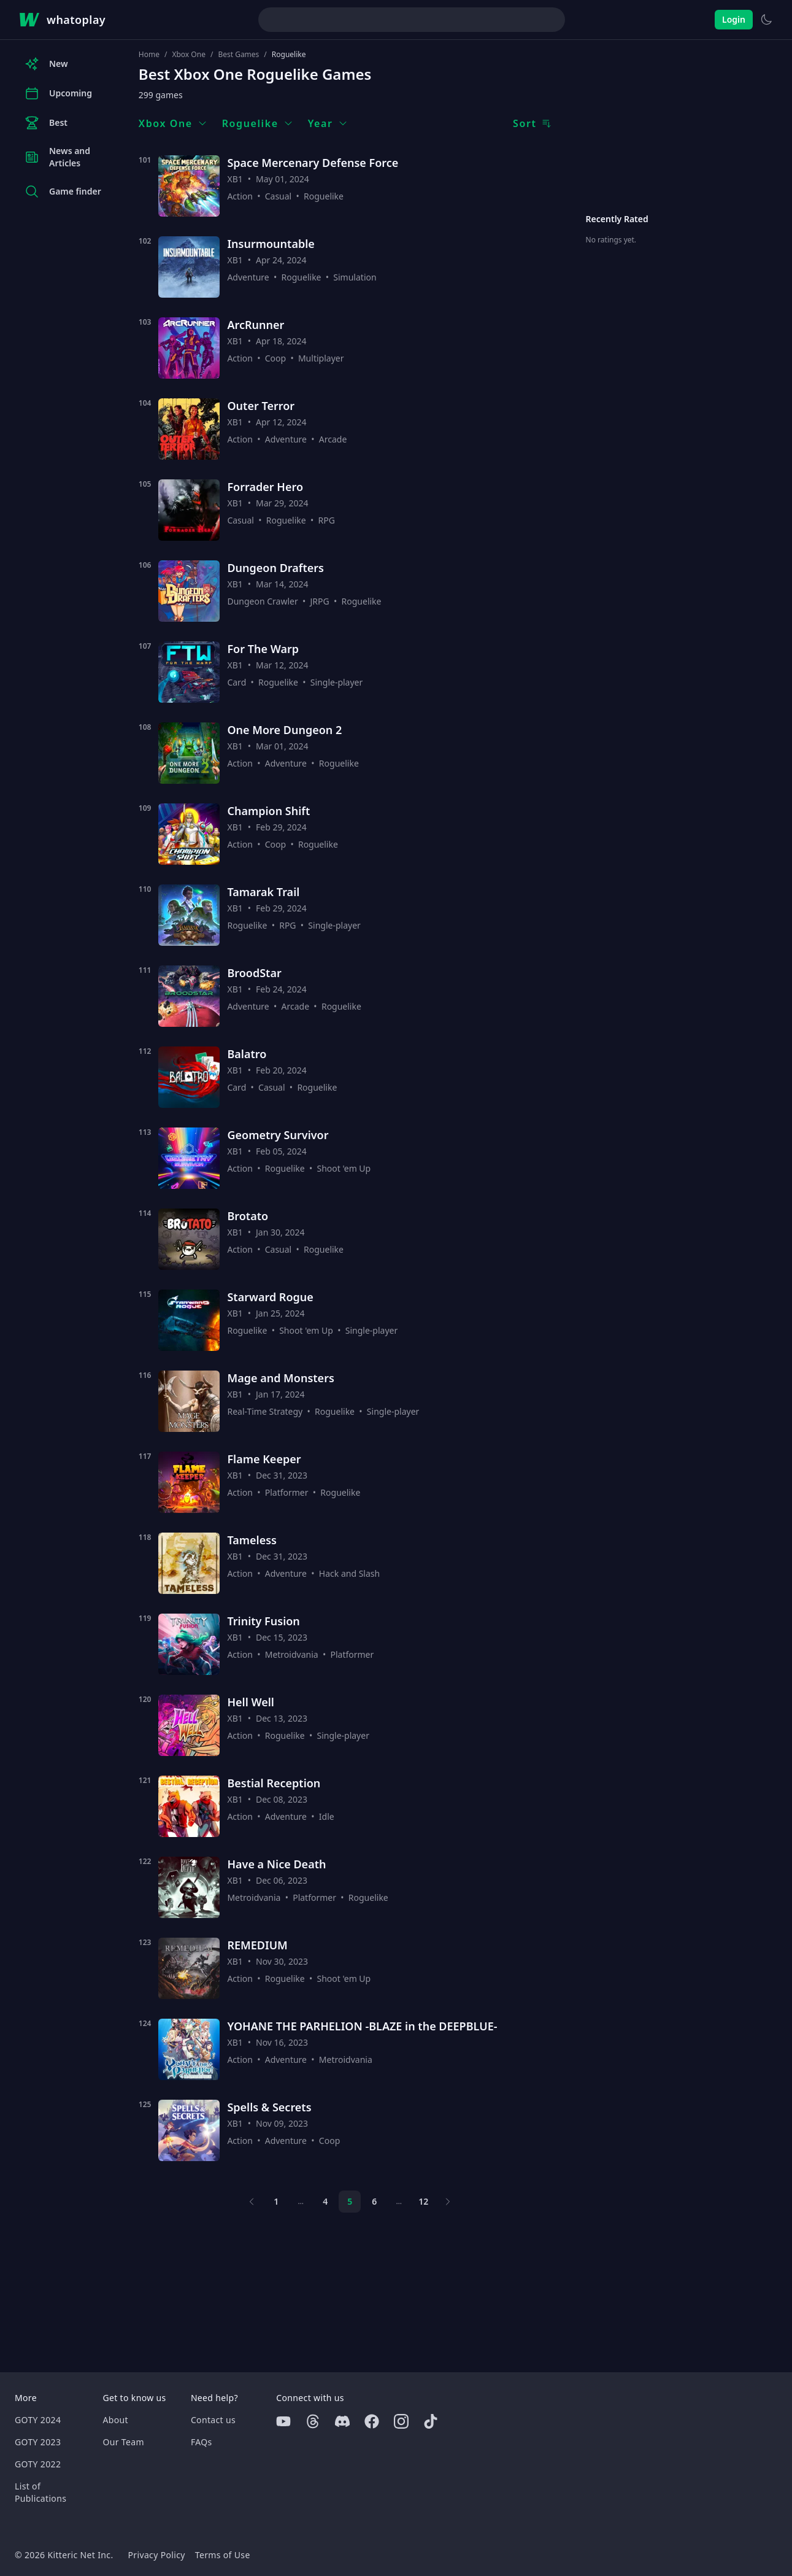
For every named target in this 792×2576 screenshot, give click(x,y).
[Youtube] (283, 2421)
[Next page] (448, 2202)
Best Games (238, 55)
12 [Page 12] (423, 2201)
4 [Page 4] (325, 2201)
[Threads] (313, 2421)
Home (149, 55)
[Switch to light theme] (766, 20)
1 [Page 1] (276, 2201)
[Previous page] (251, 2202)
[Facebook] (371, 2421)
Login (733, 19)
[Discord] (342, 2421)
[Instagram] (401, 2421)
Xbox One (188, 55)
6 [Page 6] (374, 2201)
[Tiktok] (430, 2421)
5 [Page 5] (349, 2201)
